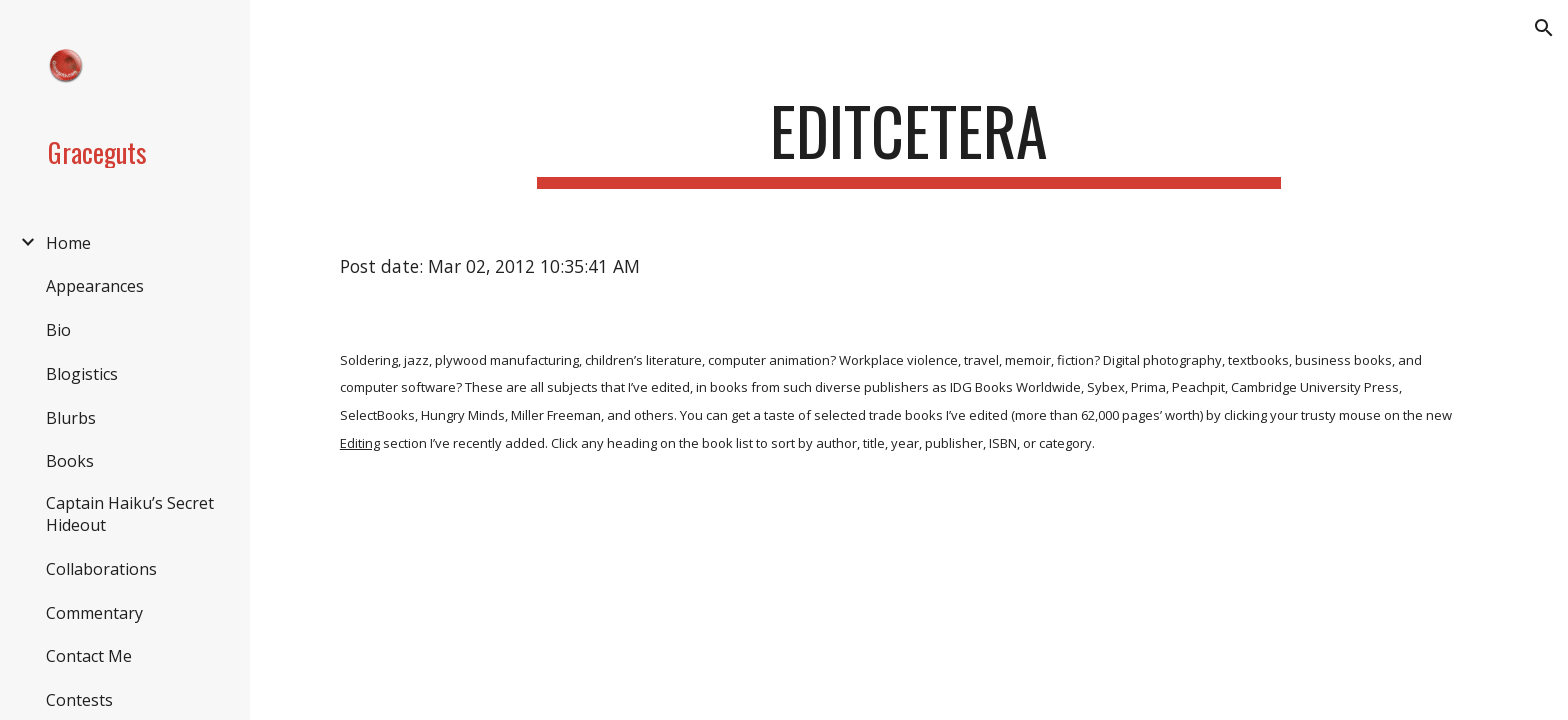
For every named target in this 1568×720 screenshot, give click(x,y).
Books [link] (70, 461)
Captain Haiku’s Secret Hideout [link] (130, 514)
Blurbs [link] (71, 418)
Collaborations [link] (101, 569)
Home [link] (68, 243)
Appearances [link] (95, 286)
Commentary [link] (94, 613)
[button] (1544, 28)
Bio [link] (58, 330)
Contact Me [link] (89, 656)
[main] (909, 140)
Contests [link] (79, 700)
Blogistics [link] (82, 374)
